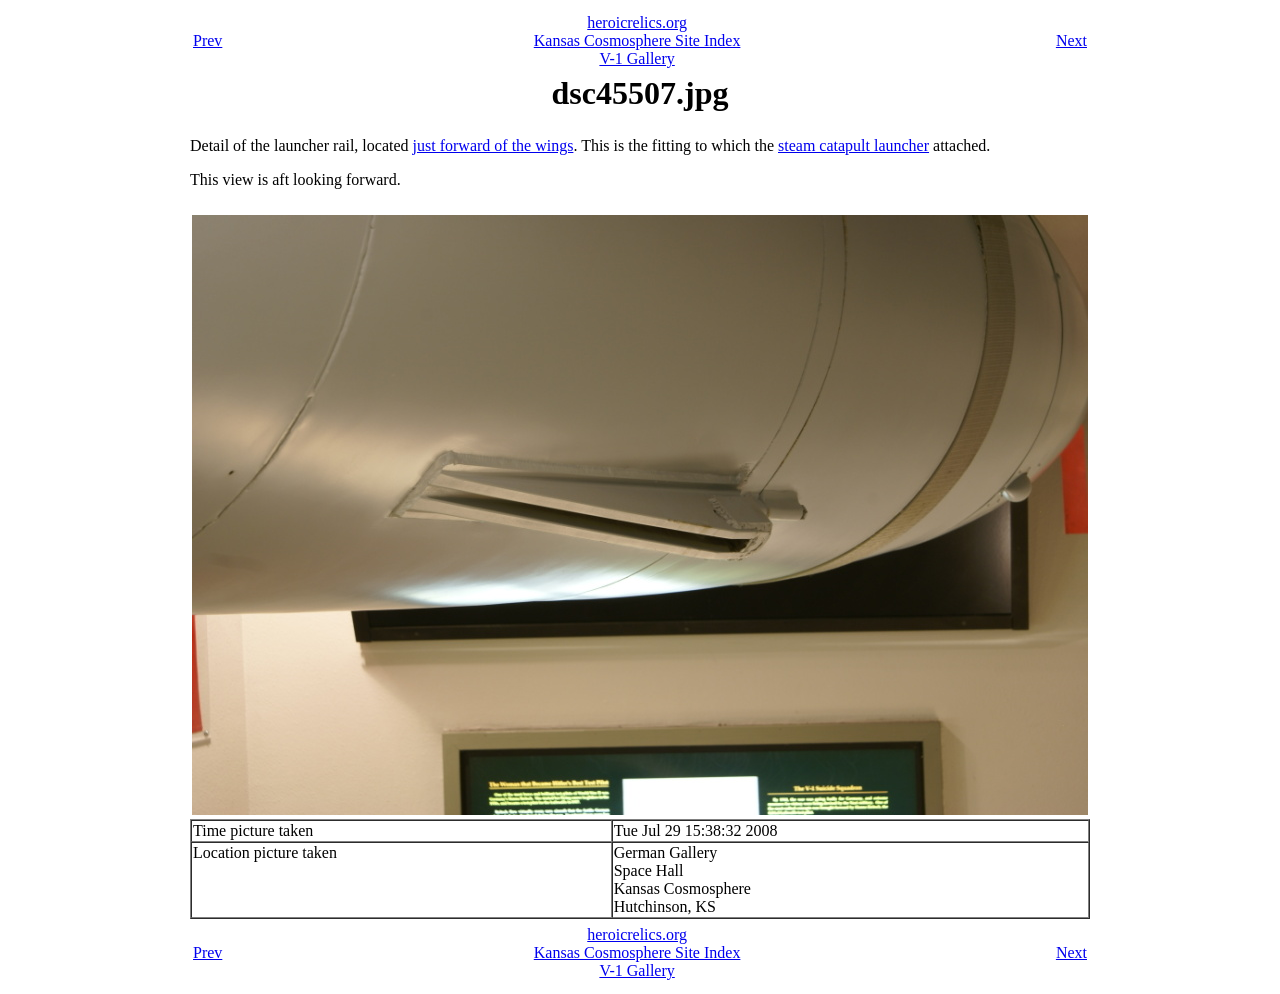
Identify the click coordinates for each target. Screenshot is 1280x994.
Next (1071, 40)
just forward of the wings (493, 145)
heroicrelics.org (637, 22)
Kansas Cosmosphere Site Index (637, 40)
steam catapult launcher (853, 145)
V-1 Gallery (636, 58)
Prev (207, 40)
